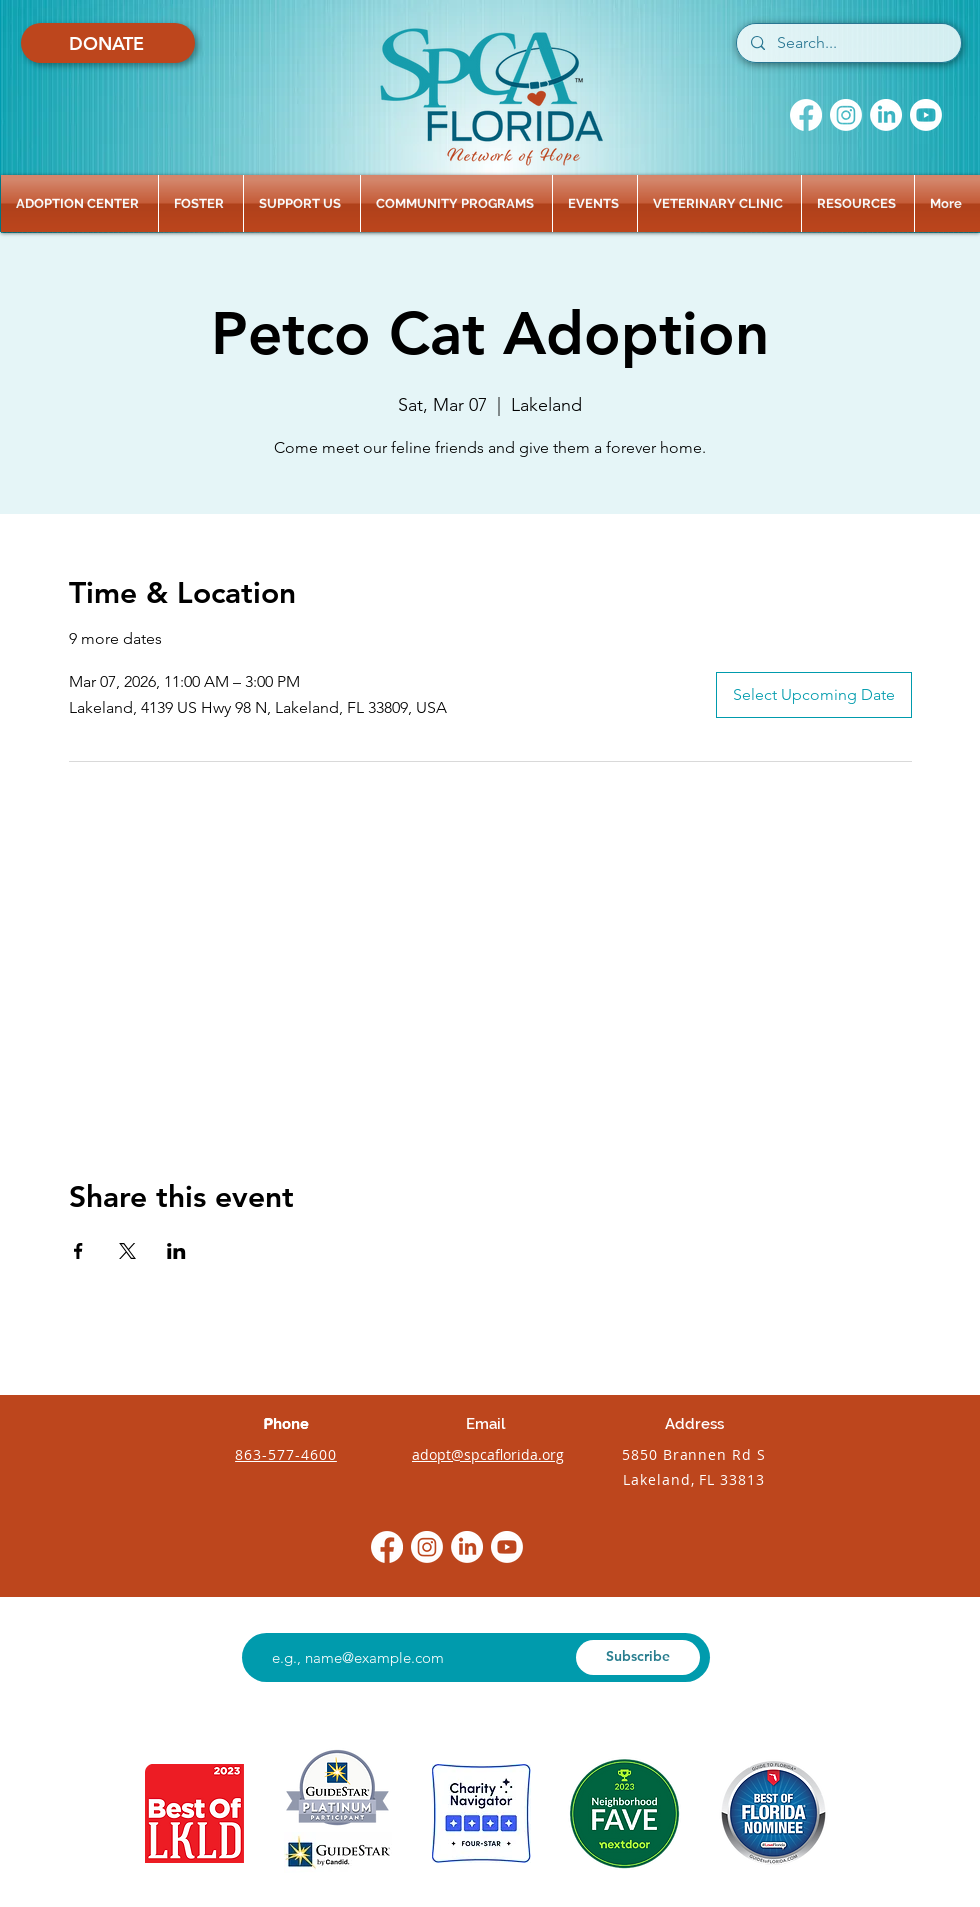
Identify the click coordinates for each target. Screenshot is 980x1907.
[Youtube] (926, 115)
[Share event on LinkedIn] (176, 1251)
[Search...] (848, 43)
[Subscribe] (638, 1657)
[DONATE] (108, 43)
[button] (79, 203)
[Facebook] (806, 115)
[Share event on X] (127, 1251)
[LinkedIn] (886, 115)
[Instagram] (846, 115)
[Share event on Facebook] (78, 1251)
